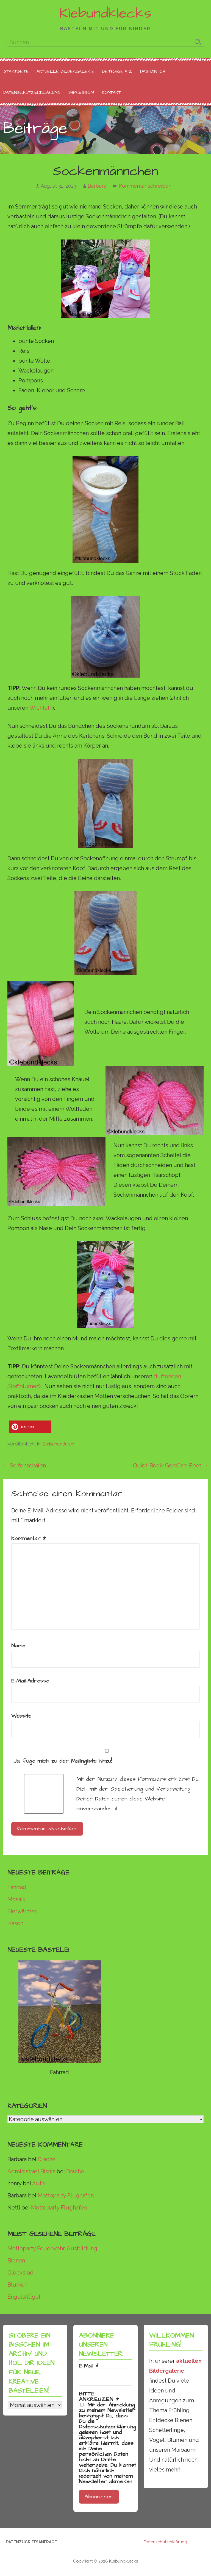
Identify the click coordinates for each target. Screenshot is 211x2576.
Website (21, 1716)
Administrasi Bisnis (31, 2171)
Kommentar (28, 1538)
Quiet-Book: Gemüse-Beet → (170, 1465)
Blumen (17, 2284)
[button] (30, 1427)
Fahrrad (16, 1887)
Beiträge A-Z (117, 71)
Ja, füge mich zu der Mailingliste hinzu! (105, 1757)
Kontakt (111, 92)
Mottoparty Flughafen (66, 2195)
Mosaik (16, 1899)
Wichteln (40, 707)
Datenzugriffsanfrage (31, 2542)
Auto (38, 2183)
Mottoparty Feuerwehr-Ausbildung (52, 2248)
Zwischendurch (58, 1444)
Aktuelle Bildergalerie (65, 71)
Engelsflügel (23, 2296)
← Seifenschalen (24, 1465)
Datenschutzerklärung (32, 92)
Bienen (16, 2260)
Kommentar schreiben (145, 186)
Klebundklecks (105, 13)
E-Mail (88, 2366)
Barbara (97, 186)
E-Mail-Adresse (30, 1681)
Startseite (16, 71)
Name (18, 1646)
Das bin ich (152, 71)
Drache (46, 2159)
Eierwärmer (22, 1911)
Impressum (81, 92)
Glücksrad (20, 2272)
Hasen (15, 1923)
